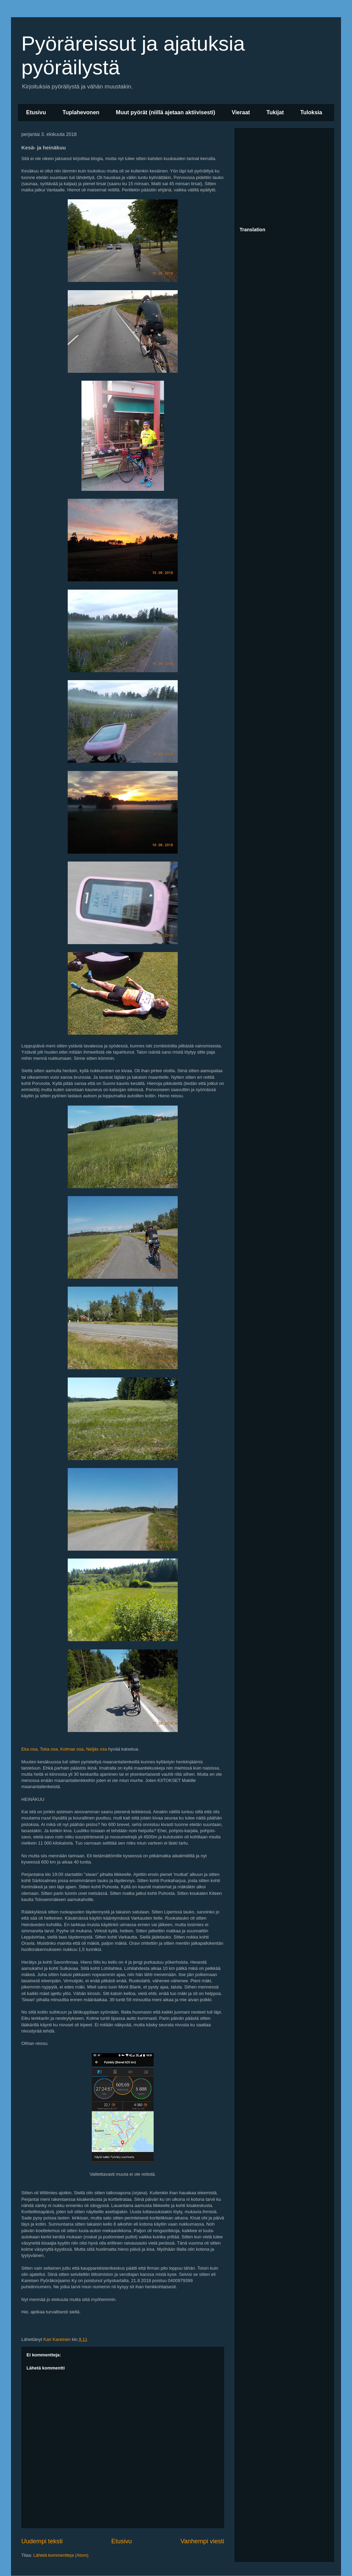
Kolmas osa (72, 1749)
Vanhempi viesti (202, 2541)
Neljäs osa (96, 1749)
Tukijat (275, 112)
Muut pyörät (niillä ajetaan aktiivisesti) (165, 112)
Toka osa (49, 1749)
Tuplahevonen (81, 112)
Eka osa (29, 1749)
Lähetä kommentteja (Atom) (60, 2555)
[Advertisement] (284, 176)
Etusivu (36, 112)
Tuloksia (311, 112)
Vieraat (241, 112)
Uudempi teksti (42, 2541)
